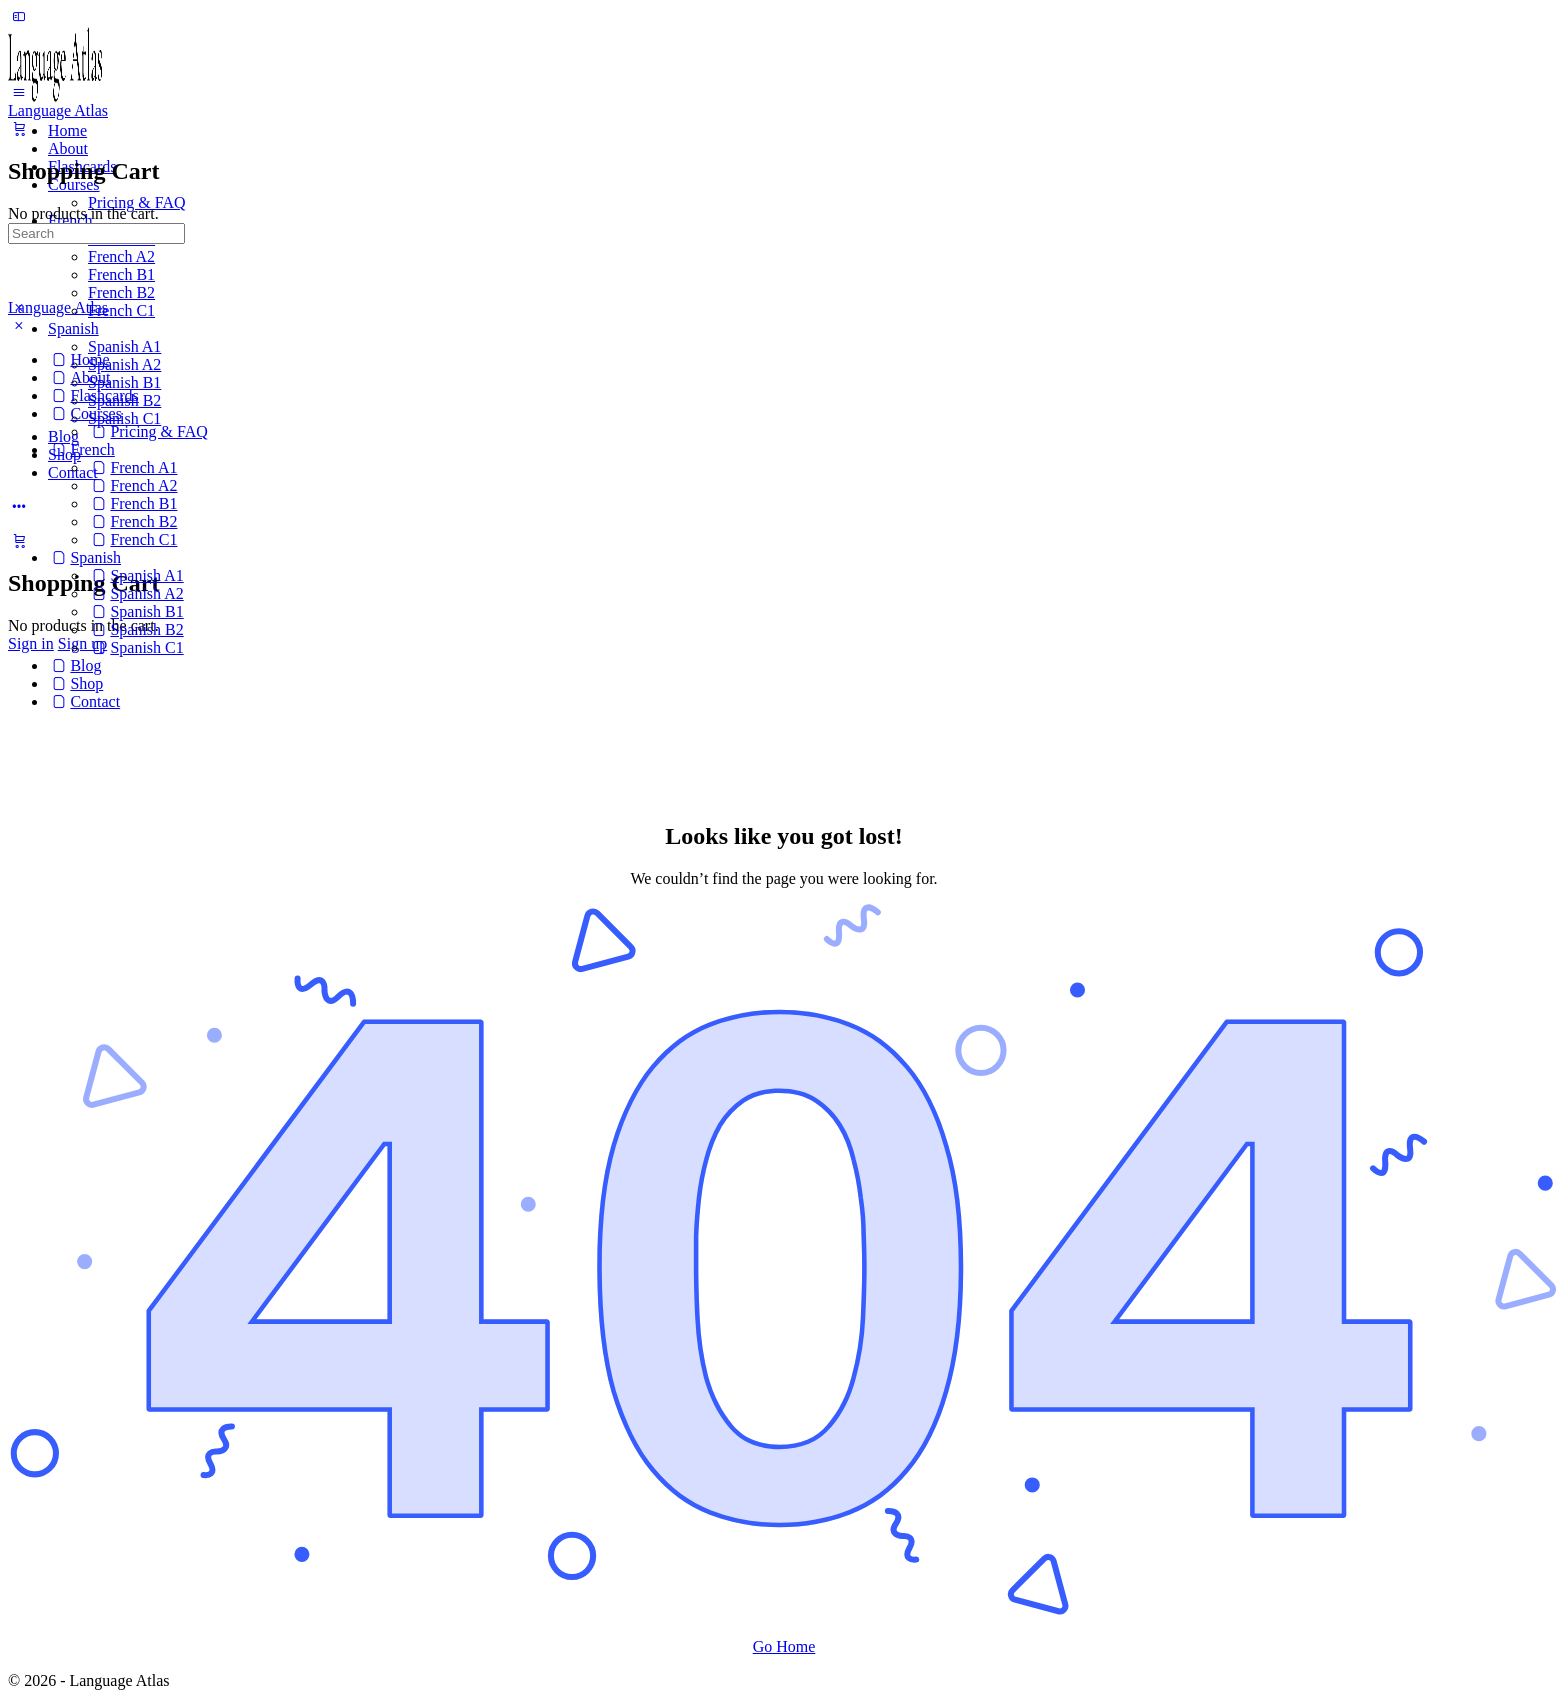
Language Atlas (58, 110)
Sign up (82, 643)
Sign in (31, 643)
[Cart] (19, 540)
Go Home (784, 1646)
